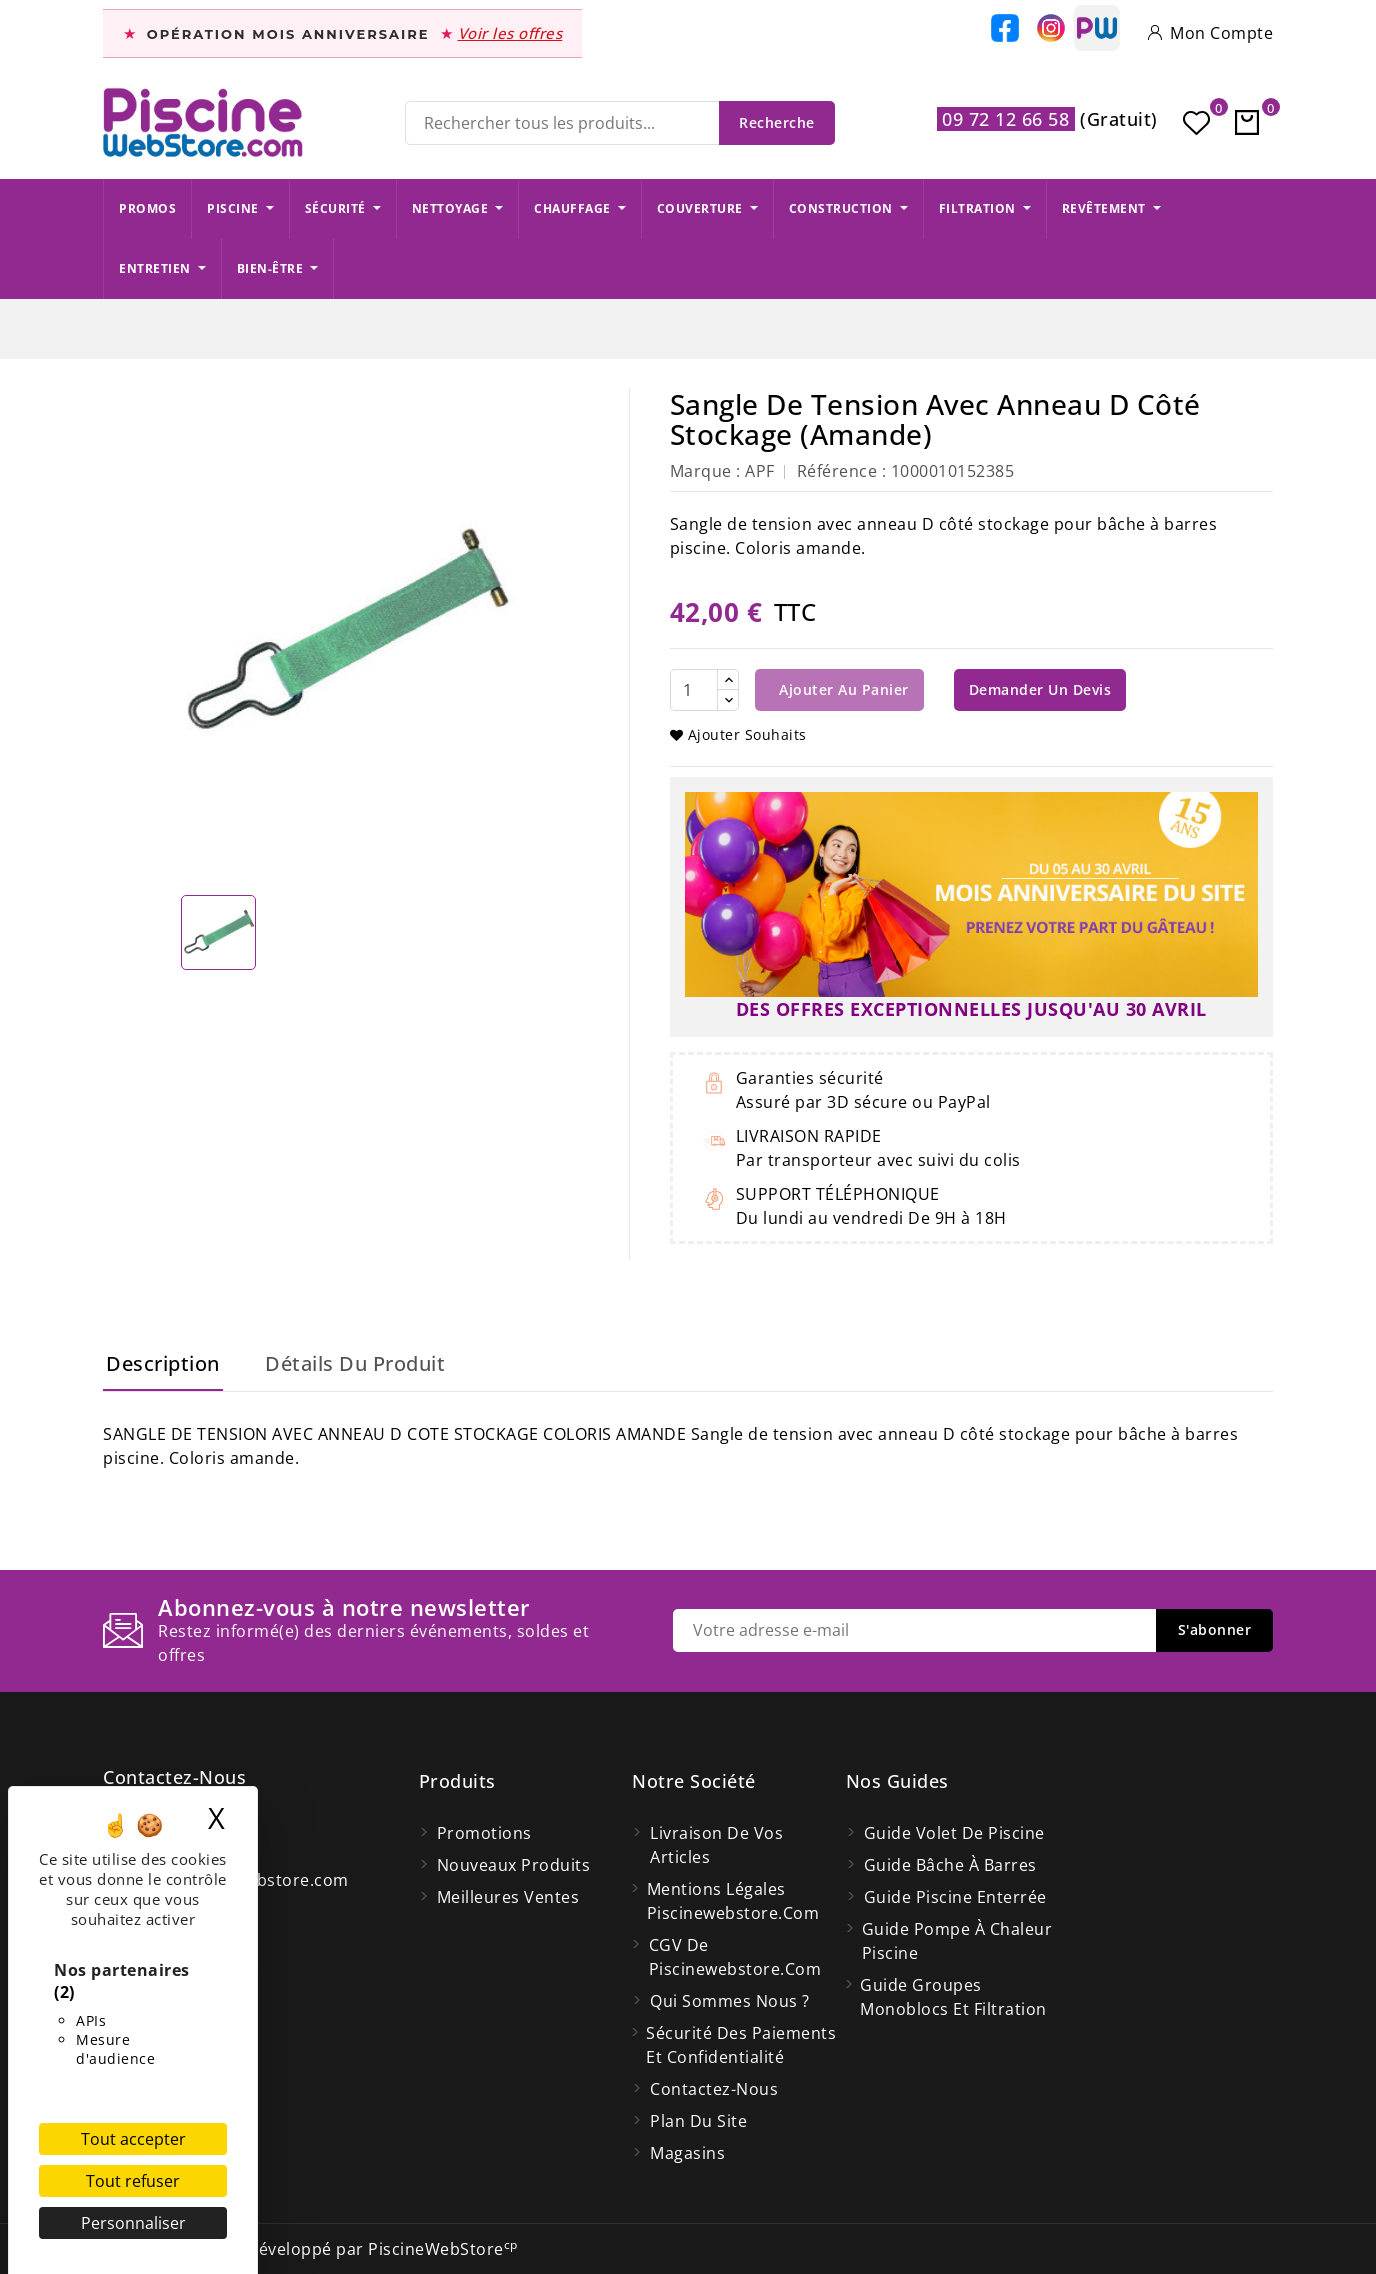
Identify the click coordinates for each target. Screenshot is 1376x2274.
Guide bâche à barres (950, 1865)
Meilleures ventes (508, 1897)
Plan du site (698, 2121)
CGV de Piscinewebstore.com (735, 1957)
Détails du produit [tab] (355, 1363)
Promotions (484, 1833)
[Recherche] (620, 123)
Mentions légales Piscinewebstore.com (733, 1901)
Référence (837, 471)
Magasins (687, 2153)
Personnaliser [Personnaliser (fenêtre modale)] (133, 2223)
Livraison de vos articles (716, 1845)
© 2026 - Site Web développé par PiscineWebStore (310, 2249)
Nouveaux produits (514, 1865)
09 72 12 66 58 (1006, 119)
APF (760, 471)
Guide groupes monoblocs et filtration (953, 1997)
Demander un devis (1040, 689)
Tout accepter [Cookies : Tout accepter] (133, 2139)
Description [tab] (163, 1363)
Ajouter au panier (842, 689)
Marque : (705, 471)
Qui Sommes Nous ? (730, 2001)
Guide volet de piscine (954, 1833)
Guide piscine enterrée (955, 1897)
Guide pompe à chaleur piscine (957, 1941)
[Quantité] (694, 690)
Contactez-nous (174, 1777)
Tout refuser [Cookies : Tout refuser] (133, 2181)
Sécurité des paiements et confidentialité (741, 2045)
